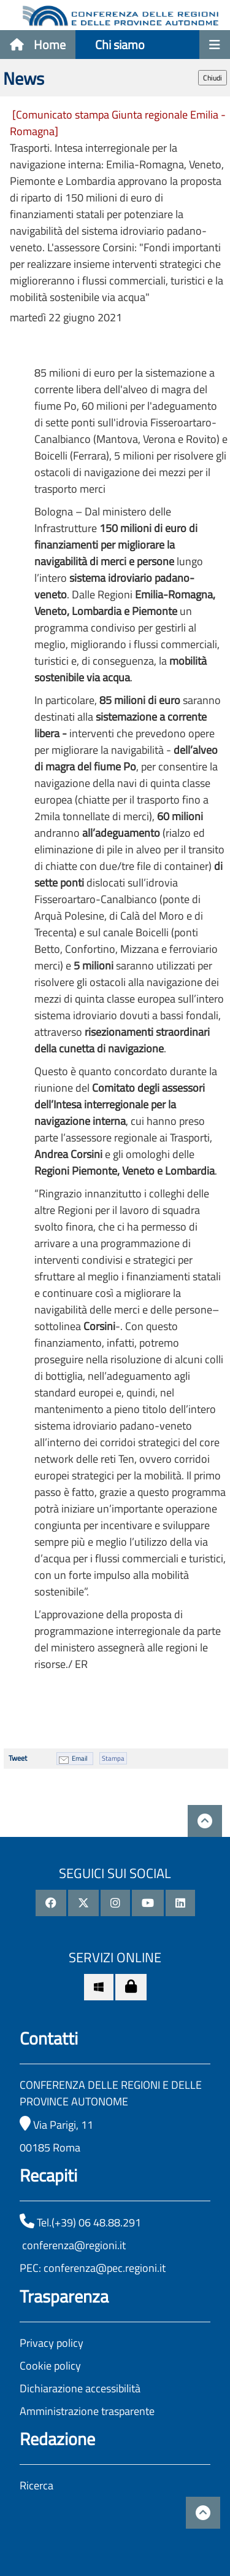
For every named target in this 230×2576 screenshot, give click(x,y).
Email (80, 1758)
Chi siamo (120, 44)
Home (38, 44)
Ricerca (36, 2485)
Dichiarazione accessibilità (80, 2388)
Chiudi (212, 78)
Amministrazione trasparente (87, 2411)
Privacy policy (51, 2343)
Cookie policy (50, 2365)
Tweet (18, 1758)
